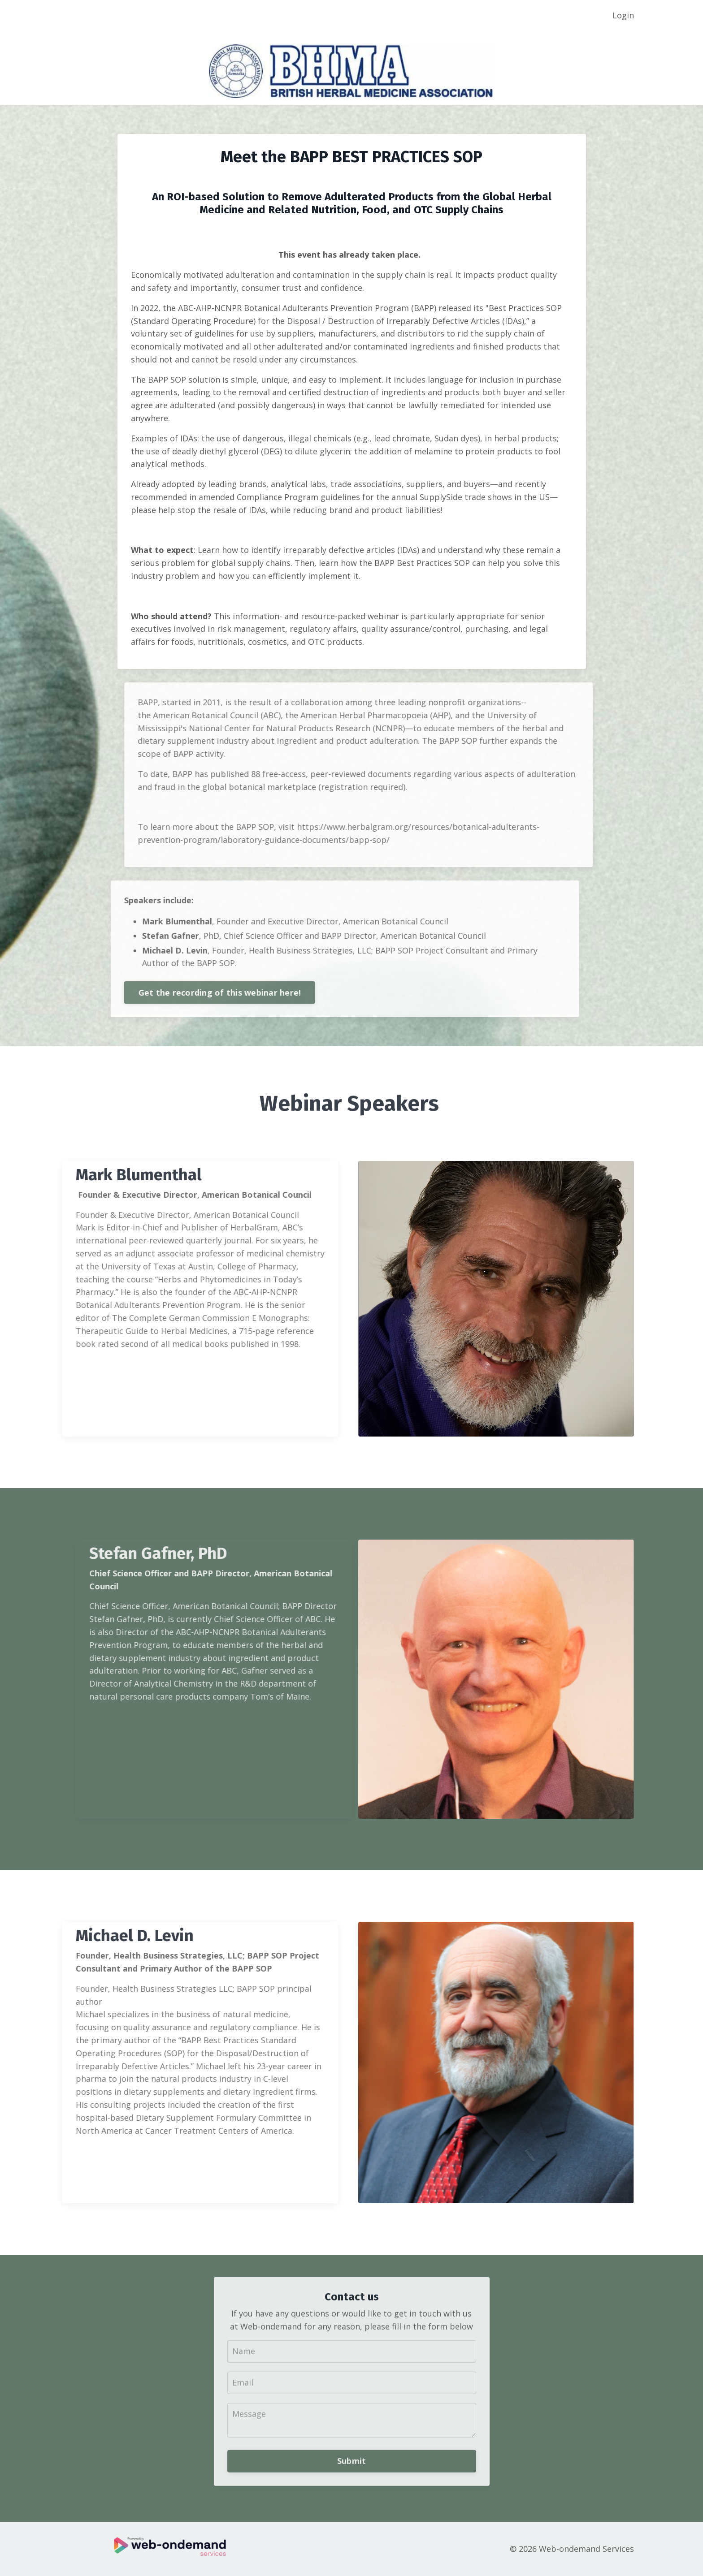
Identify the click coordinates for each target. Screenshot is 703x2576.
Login (623, 15)
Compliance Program (286, 497)
